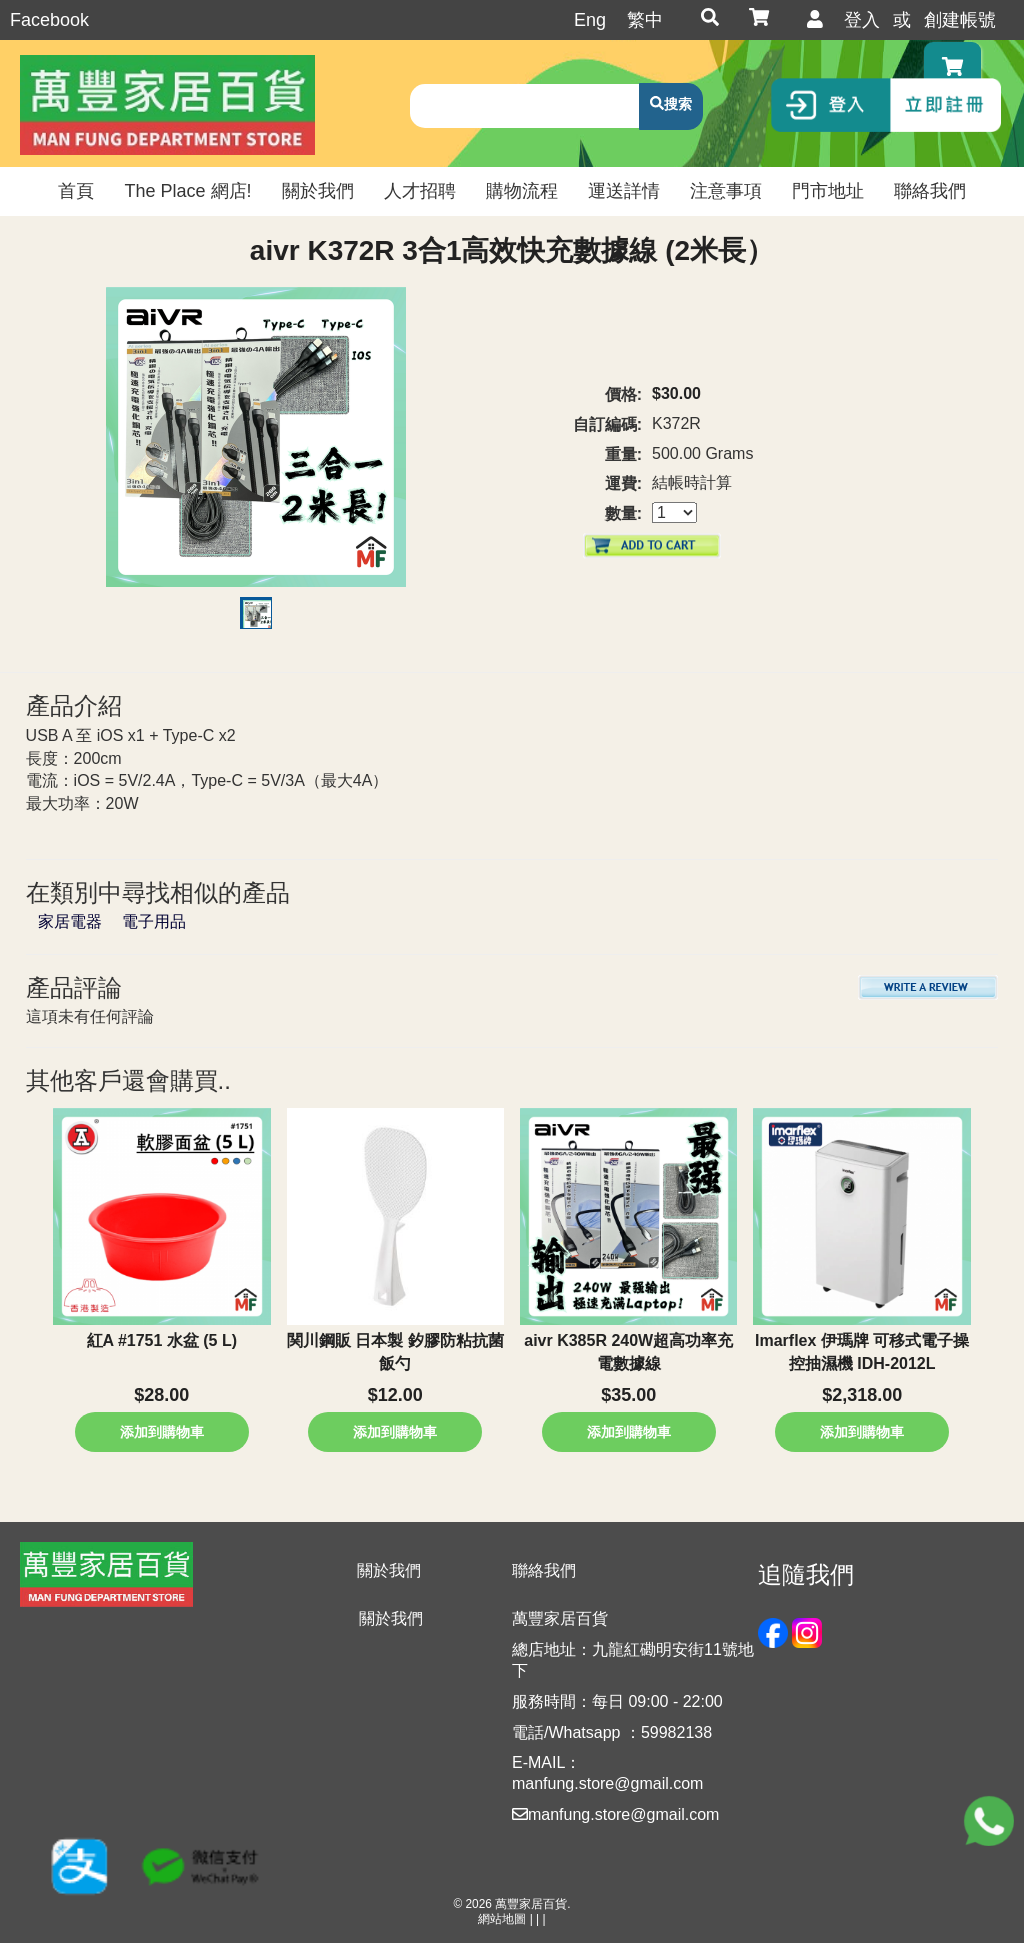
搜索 (678, 104)
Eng (590, 20)
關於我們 (391, 1618)
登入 (862, 20)
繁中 (645, 20)
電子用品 (154, 921)
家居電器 (70, 921)
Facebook (49, 20)
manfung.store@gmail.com (615, 1814)
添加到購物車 (162, 1432)
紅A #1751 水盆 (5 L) (162, 1340)
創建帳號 (960, 20)
